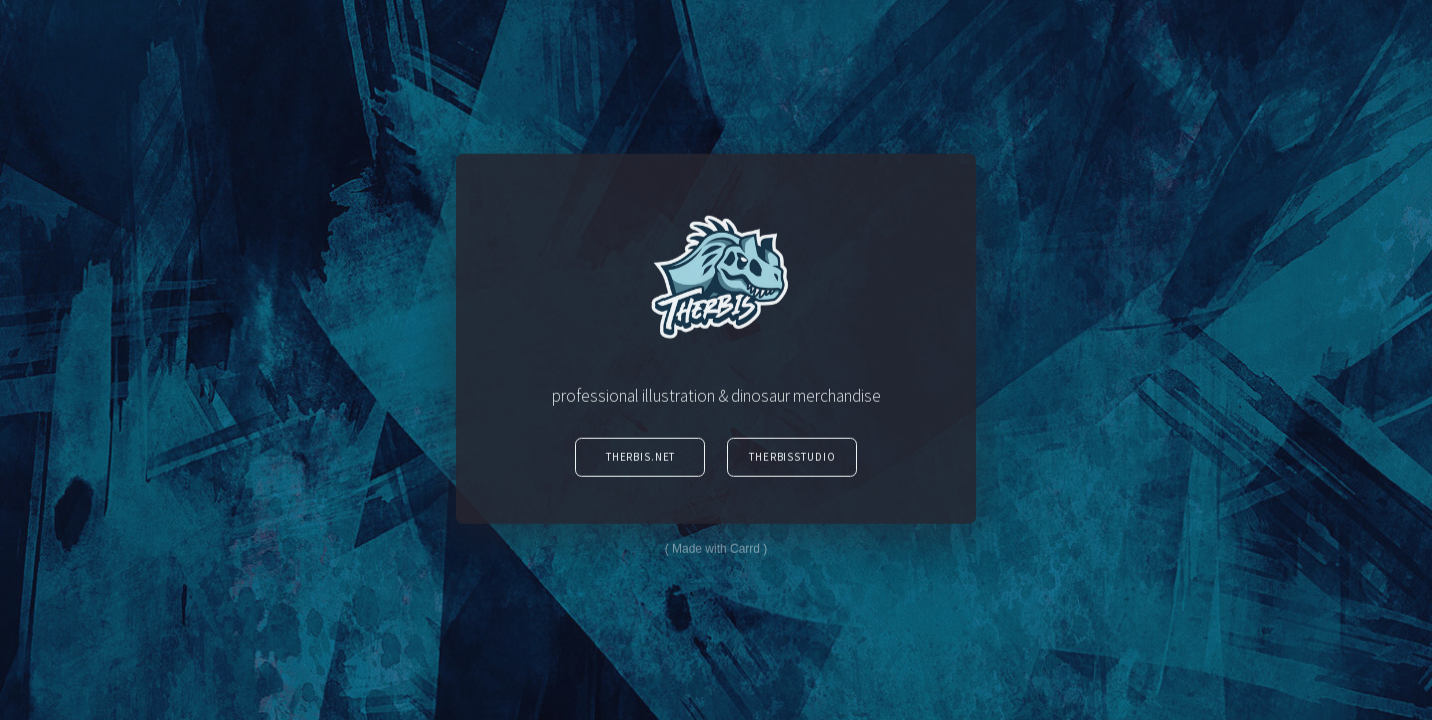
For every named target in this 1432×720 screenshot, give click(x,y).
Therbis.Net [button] (641, 459)
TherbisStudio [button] (792, 459)
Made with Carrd (716, 552)
